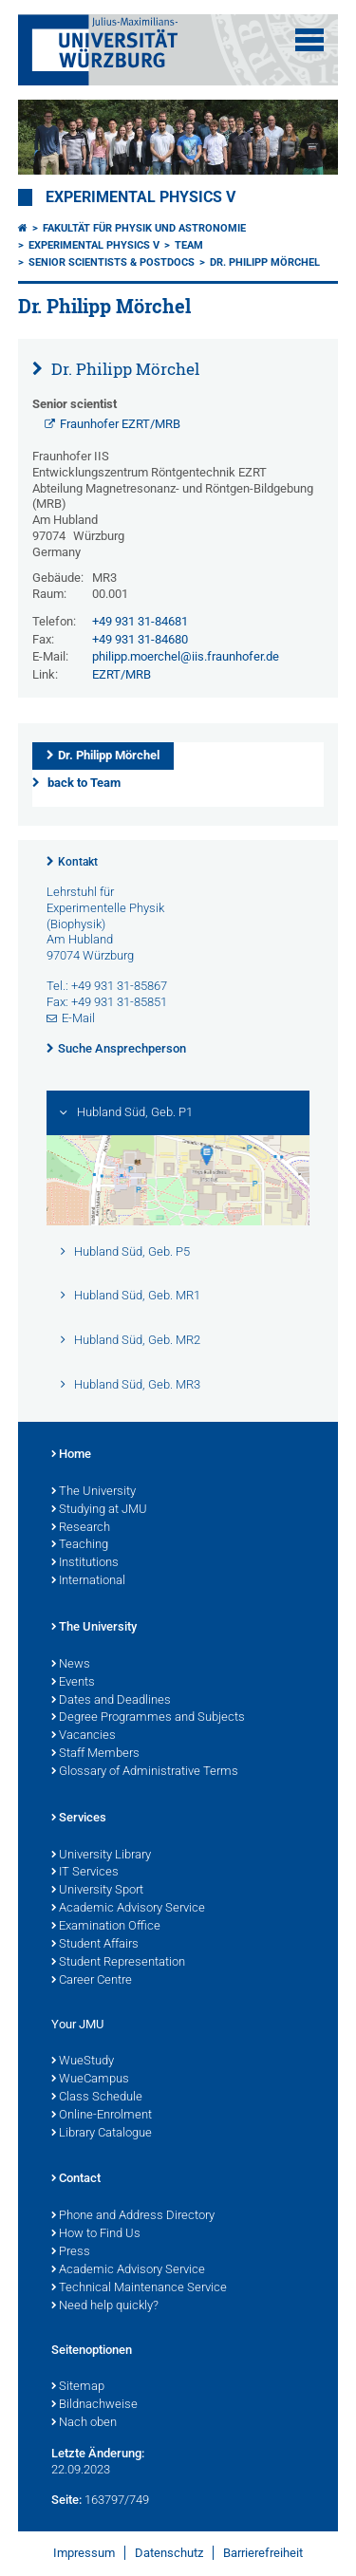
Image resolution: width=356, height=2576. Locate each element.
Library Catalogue (101, 2133)
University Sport (97, 1890)
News (70, 1664)
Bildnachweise (94, 2405)
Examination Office (105, 1926)
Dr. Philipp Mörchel (265, 262)
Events (73, 1682)
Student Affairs (95, 1944)
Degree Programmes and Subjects (148, 1718)
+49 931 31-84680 (140, 639)
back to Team (84, 782)
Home (71, 1455)
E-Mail (78, 1018)
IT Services (85, 1872)
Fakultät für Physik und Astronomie (144, 228)
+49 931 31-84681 (140, 621)
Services (78, 1818)
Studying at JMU (99, 1510)
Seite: (66, 2499)
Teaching (79, 1545)
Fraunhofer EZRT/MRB (120, 424)
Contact (76, 2179)
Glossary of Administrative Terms (144, 1772)
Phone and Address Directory (133, 2216)
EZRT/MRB (121, 674)
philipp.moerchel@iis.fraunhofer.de (185, 656)
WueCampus (90, 2079)
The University (93, 1492)
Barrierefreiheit (263, 2553)
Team (189, 245)
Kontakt (78, 861)
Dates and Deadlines (111, 1700)
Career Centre (91, 1980)
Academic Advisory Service (128, 1908)
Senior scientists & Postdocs (111, 262)
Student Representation (118, 1962)
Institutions (85, 1563)
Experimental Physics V (140, 197)
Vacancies (83, 1736)
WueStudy (82, 2061)
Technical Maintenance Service (139, 2288)
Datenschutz (169, 2553)
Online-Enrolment (101, 2115)
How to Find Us (96, 2234)
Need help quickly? (105, 2306)
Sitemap (77, 2387)
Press (70, 2252)
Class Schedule (96, 2097)
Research (80, 1528)
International (88, 1581)
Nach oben (84, 2423)
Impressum (84, 2553)
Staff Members (95, 1754)
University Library (101, 1855)
